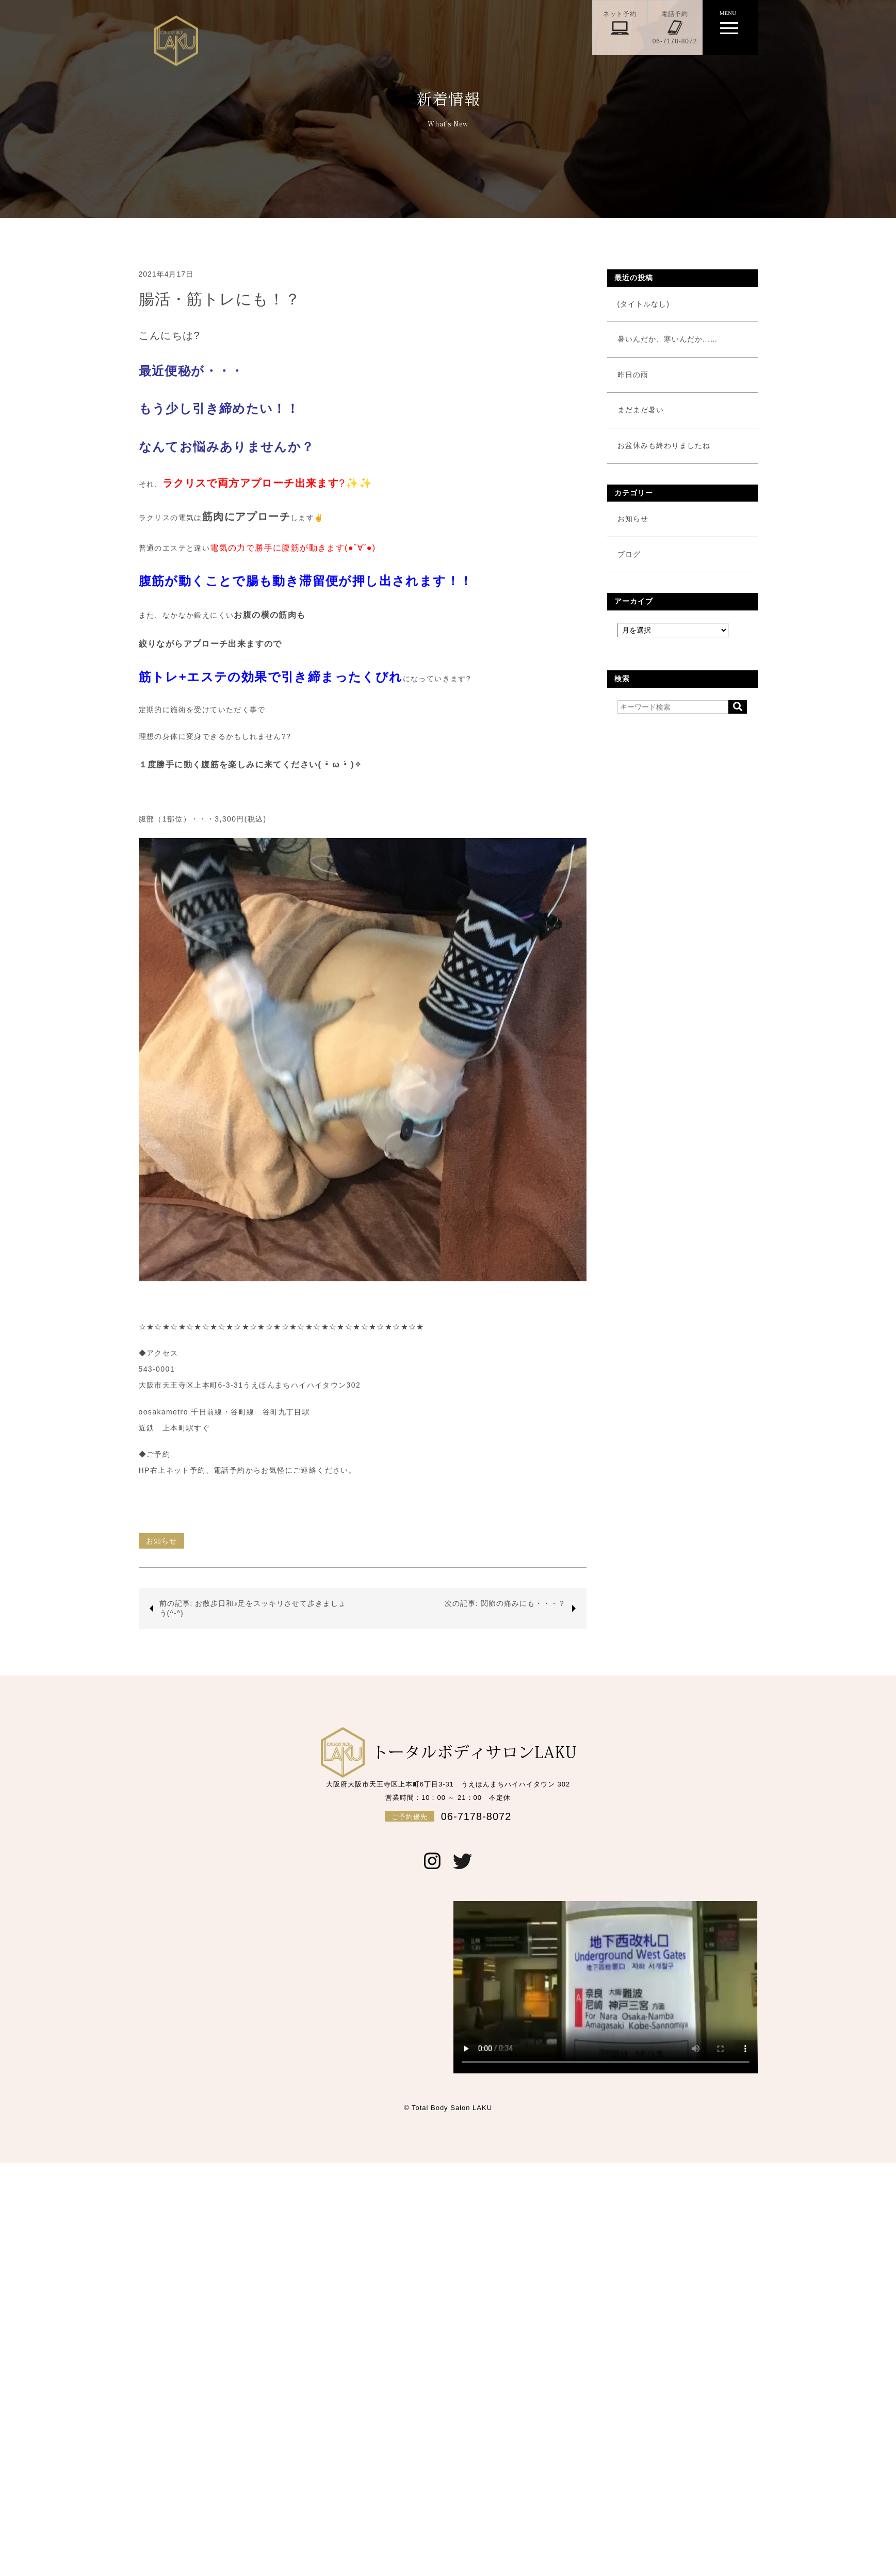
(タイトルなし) (643, 304)
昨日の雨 (632, 375)
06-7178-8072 (448, 1816)
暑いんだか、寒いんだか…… (667, 339)
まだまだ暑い (640, 410)
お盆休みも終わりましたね (663, 445)
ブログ (629, 554)
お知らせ (161, 1541)
